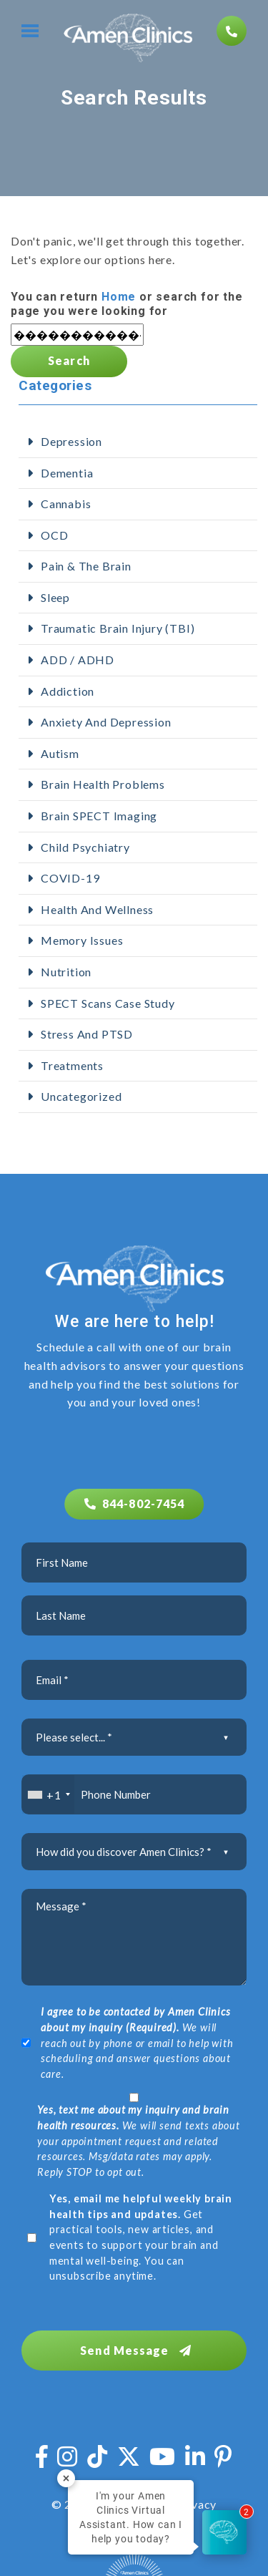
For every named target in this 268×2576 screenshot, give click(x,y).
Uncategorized (81, 1096)
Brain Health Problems (103, 784)
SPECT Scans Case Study (108, 1003)
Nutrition (66, 971)
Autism (60, 753)
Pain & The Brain (86, 566)
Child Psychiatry (85, 847)
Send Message (136, 2350)
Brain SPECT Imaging (99, 815)
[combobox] (48, 1794)
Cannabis (66, 503)
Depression (71, 441)
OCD (54, 535)
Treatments (72, 1065)
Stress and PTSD (87, 1034)
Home (118, 296)
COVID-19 (70, 878)
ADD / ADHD (77, 659)
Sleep (55, 597)
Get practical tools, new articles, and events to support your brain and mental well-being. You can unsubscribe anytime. (140, 2237)
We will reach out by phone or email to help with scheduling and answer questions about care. (137, 2042)
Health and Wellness (97, 909)
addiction (67, 691)
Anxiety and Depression (106, 722)
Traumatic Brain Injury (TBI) (117, 628)
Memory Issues (82, 940)
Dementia (67, 473)
